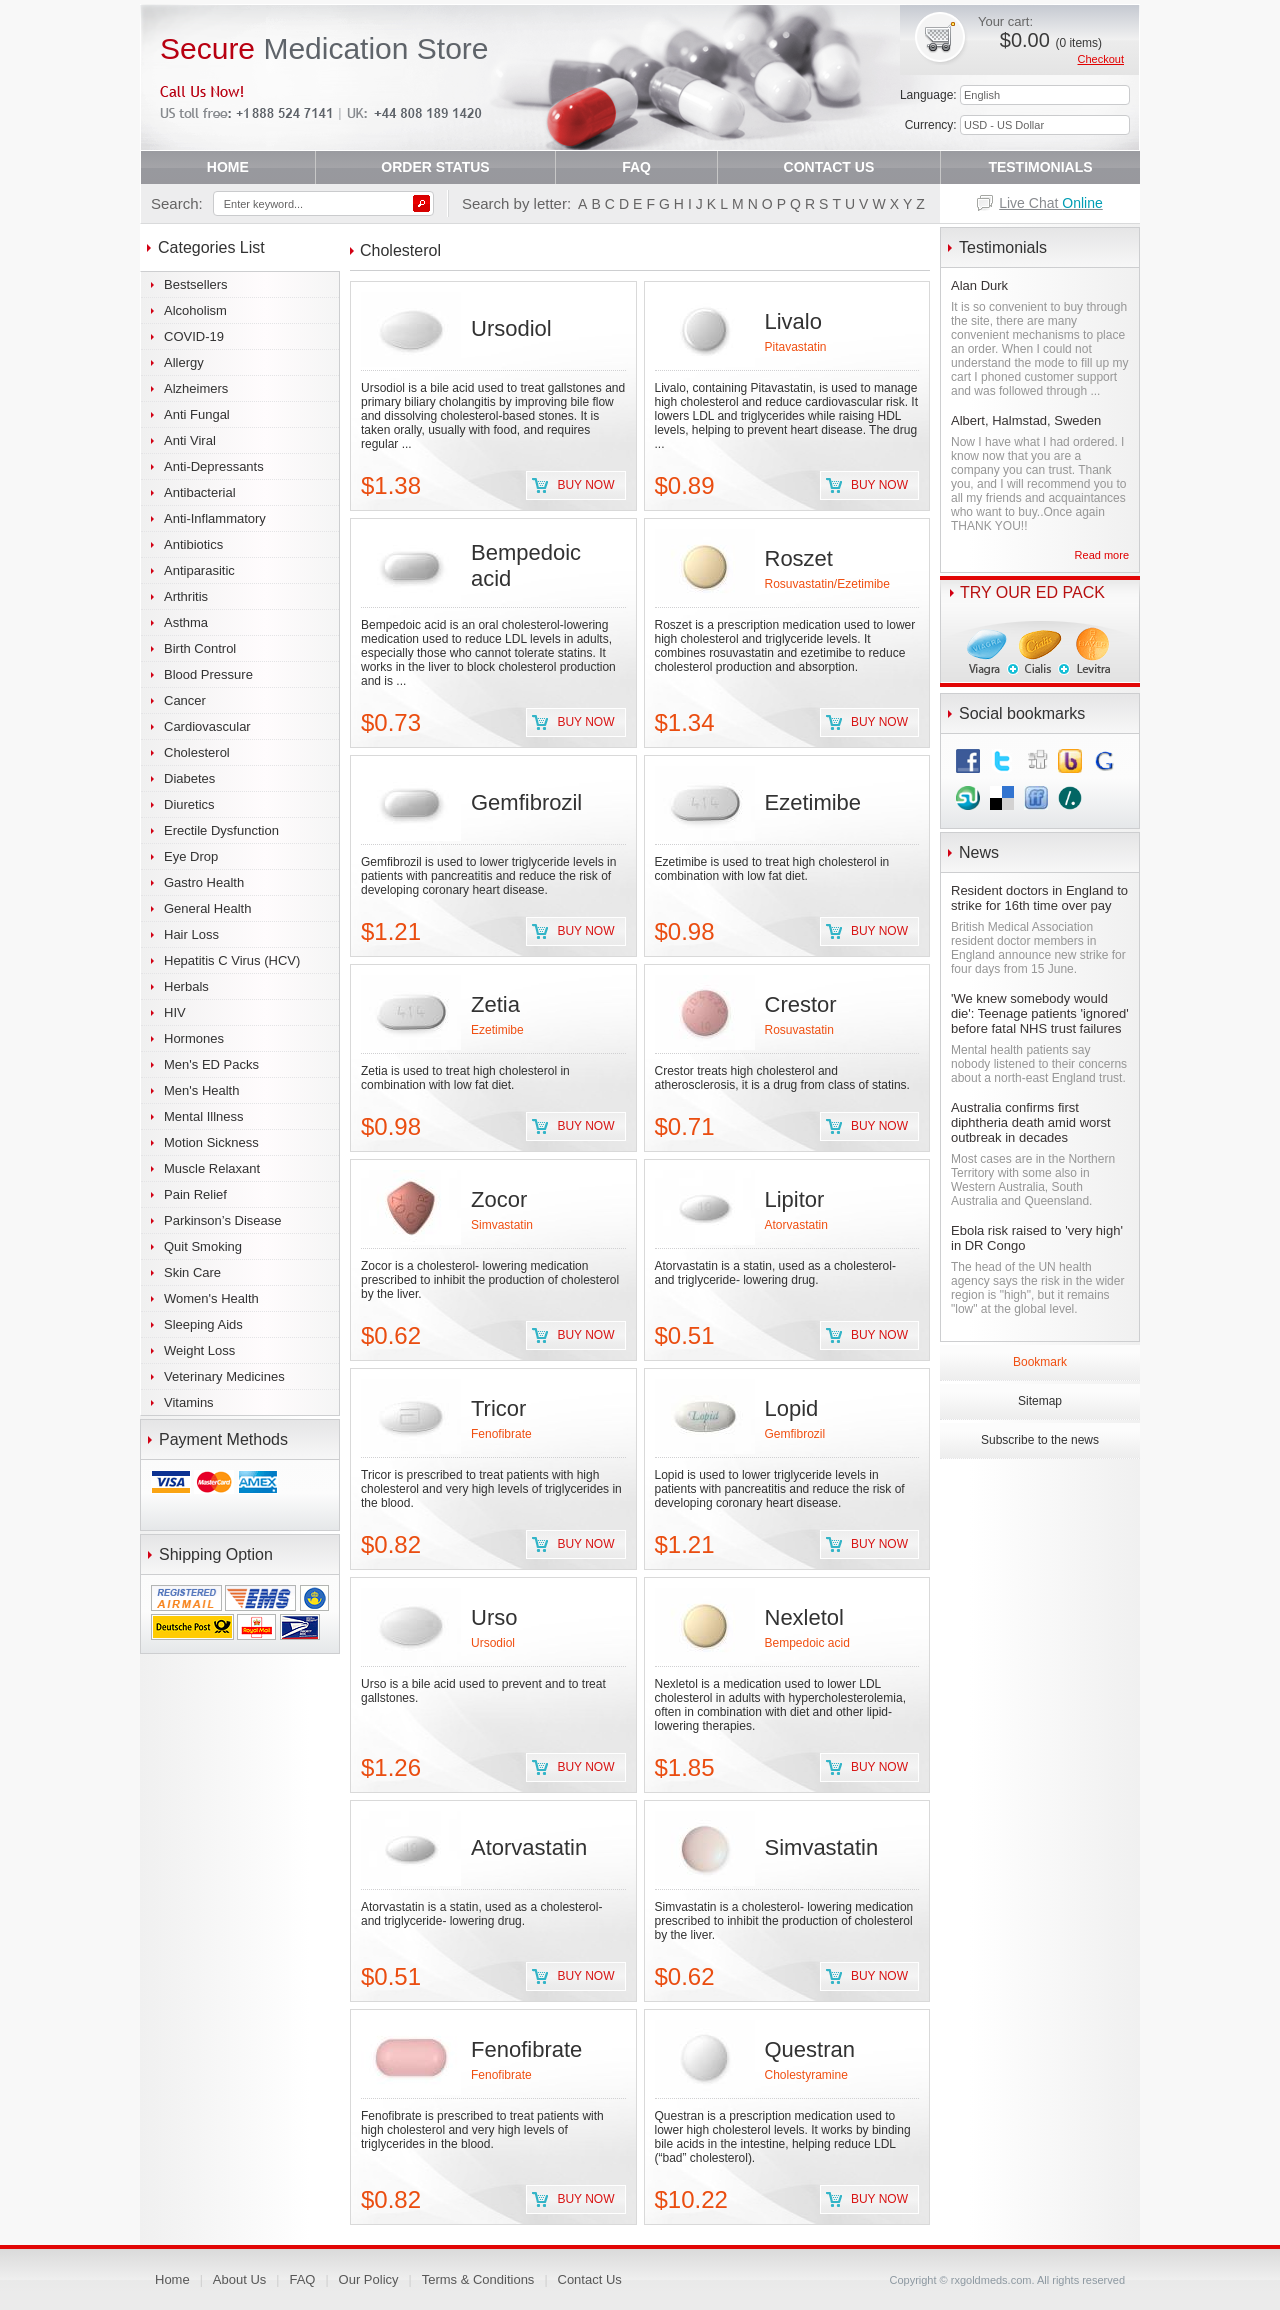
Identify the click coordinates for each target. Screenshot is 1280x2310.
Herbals (186, 986)
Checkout (1101, 59)
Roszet (799, 558)
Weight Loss (199, 1350)
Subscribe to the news (1040, 1440)
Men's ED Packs (211, 1064)
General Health (207, 908)
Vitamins (189, 1402)
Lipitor (795, 1199)
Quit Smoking (203, 1246)
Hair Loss (191, 934)
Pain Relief (195, 1194)
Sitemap (1040, 1401)
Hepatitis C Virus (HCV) (232, 960)
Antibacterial (200, 492)
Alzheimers (196, 388)
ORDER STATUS (435, 167)
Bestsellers (196, 284)
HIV (175, 1012)
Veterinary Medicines (224, 1376)
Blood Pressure (208, 674)
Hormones (194, 1038)
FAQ (636, 167)
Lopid (792, 1408)
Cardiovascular (207, 726)
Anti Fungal (197, 414)
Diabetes (189, 778)
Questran (810, 2049)
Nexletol (804, 1617)
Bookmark (1040, 1362)
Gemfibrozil (526, 802)
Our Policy (369, 2279)
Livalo (793, 321)
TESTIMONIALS (1040, 167)
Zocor (499, 1199)
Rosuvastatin (799, 1030)
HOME (228, 167)
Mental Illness (203, 1116)
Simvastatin (502, 1225)
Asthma (186, 622)
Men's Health (201, 1090)
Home (172, 2279)
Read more (1102, 555)
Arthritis (186, 596)
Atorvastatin (796, 1225)
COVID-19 (194, 336)
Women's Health (211, 1298)
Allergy (184, 362)
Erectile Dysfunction (221, 830)
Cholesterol (197, 752)
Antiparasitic (199, 570)
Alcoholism (195, 310)
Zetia (495, 1004)
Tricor (498, 1408)
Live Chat (1051, 203)
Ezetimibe (813, 802)
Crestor (801, 1004)
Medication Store (324, 48)
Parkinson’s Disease (223, 1220)
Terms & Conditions (478, 2279)
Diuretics (189, 804)
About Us (239, 2279)
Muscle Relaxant (212, 1168)
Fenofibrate (501, 1434)
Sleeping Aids (203, 1324)
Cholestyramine (806, 2075)
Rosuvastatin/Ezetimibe (827, 584)
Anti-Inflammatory (215, 518)
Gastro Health (204, 882)
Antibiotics (193, 544)
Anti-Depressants (214, 466)
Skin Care (192, 1272)
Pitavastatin (796, 347)
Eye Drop (191, 856)
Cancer (185, 700)
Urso (494, 1617)
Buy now (585, 485)
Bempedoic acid (807, 1643)
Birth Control (200, 648)
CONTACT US (829, 167)
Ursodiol (511, 328)
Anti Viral (190, 440)
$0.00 (1051, 40)
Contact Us (590, 2279)
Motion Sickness (211, 1142)
